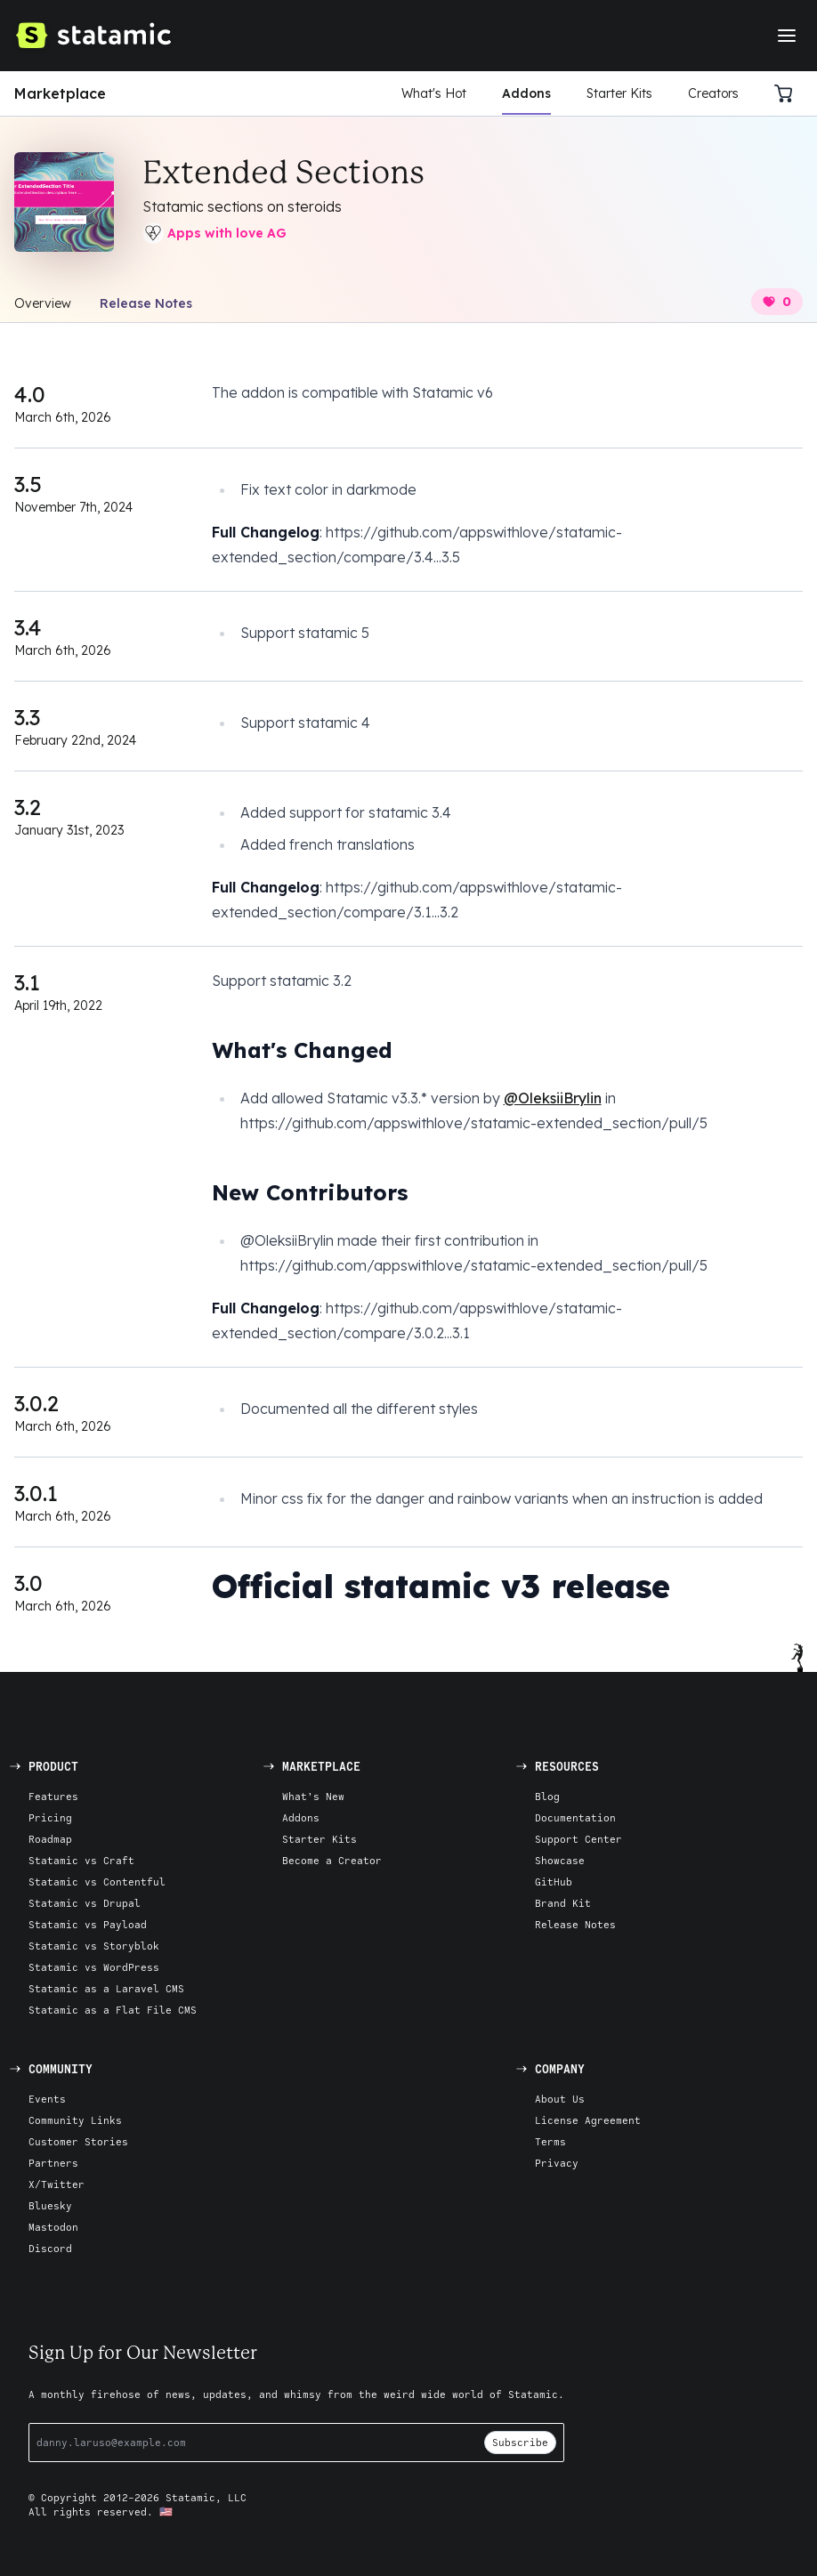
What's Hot (433, 93)
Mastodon (53, 2226)
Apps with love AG (214, 233)
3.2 (27, 807)
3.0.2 (36, 1403)
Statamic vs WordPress (93, 1967)
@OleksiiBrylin (553, 1098)
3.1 (27, 982)
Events (47, 2098)
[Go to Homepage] (92, 35)
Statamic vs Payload (87, 1924)
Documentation (575, 1817)
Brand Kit (563, 1903)
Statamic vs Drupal (84, 1903)
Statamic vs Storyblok (93, 1945)
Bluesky (50, 2205)
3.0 (28, 1583)
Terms (550, 2141)
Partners (53, 2162)
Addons (526, 93)
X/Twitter (56, 2184)
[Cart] (788, 93)
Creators (713, 93)
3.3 (27, 717)
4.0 (29, 394)
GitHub (553, 1881)
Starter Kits (619, 93)
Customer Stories (78, 2141)
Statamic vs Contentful (97, 1881)
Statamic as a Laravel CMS (106, 1988)
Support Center (578, 1838)
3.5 (28, 484)
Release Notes (146, 303)
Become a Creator (332, 1860)
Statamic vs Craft (81, 1860)
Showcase (560, 1860)
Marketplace (60, 93)
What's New (313, 1796)
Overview (42, 303)
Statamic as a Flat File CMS (112, 2009)
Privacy (556, 2162)
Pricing (50, 1817)
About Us (560, 2098)
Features (53, 1796)
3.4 (28, 627)
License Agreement (588, 2120)
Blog (547, 1796)
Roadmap (50, 1838)
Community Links (75, 2120)
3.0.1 (36, 1493)
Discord (50, 2248)
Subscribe (520, 2442)
